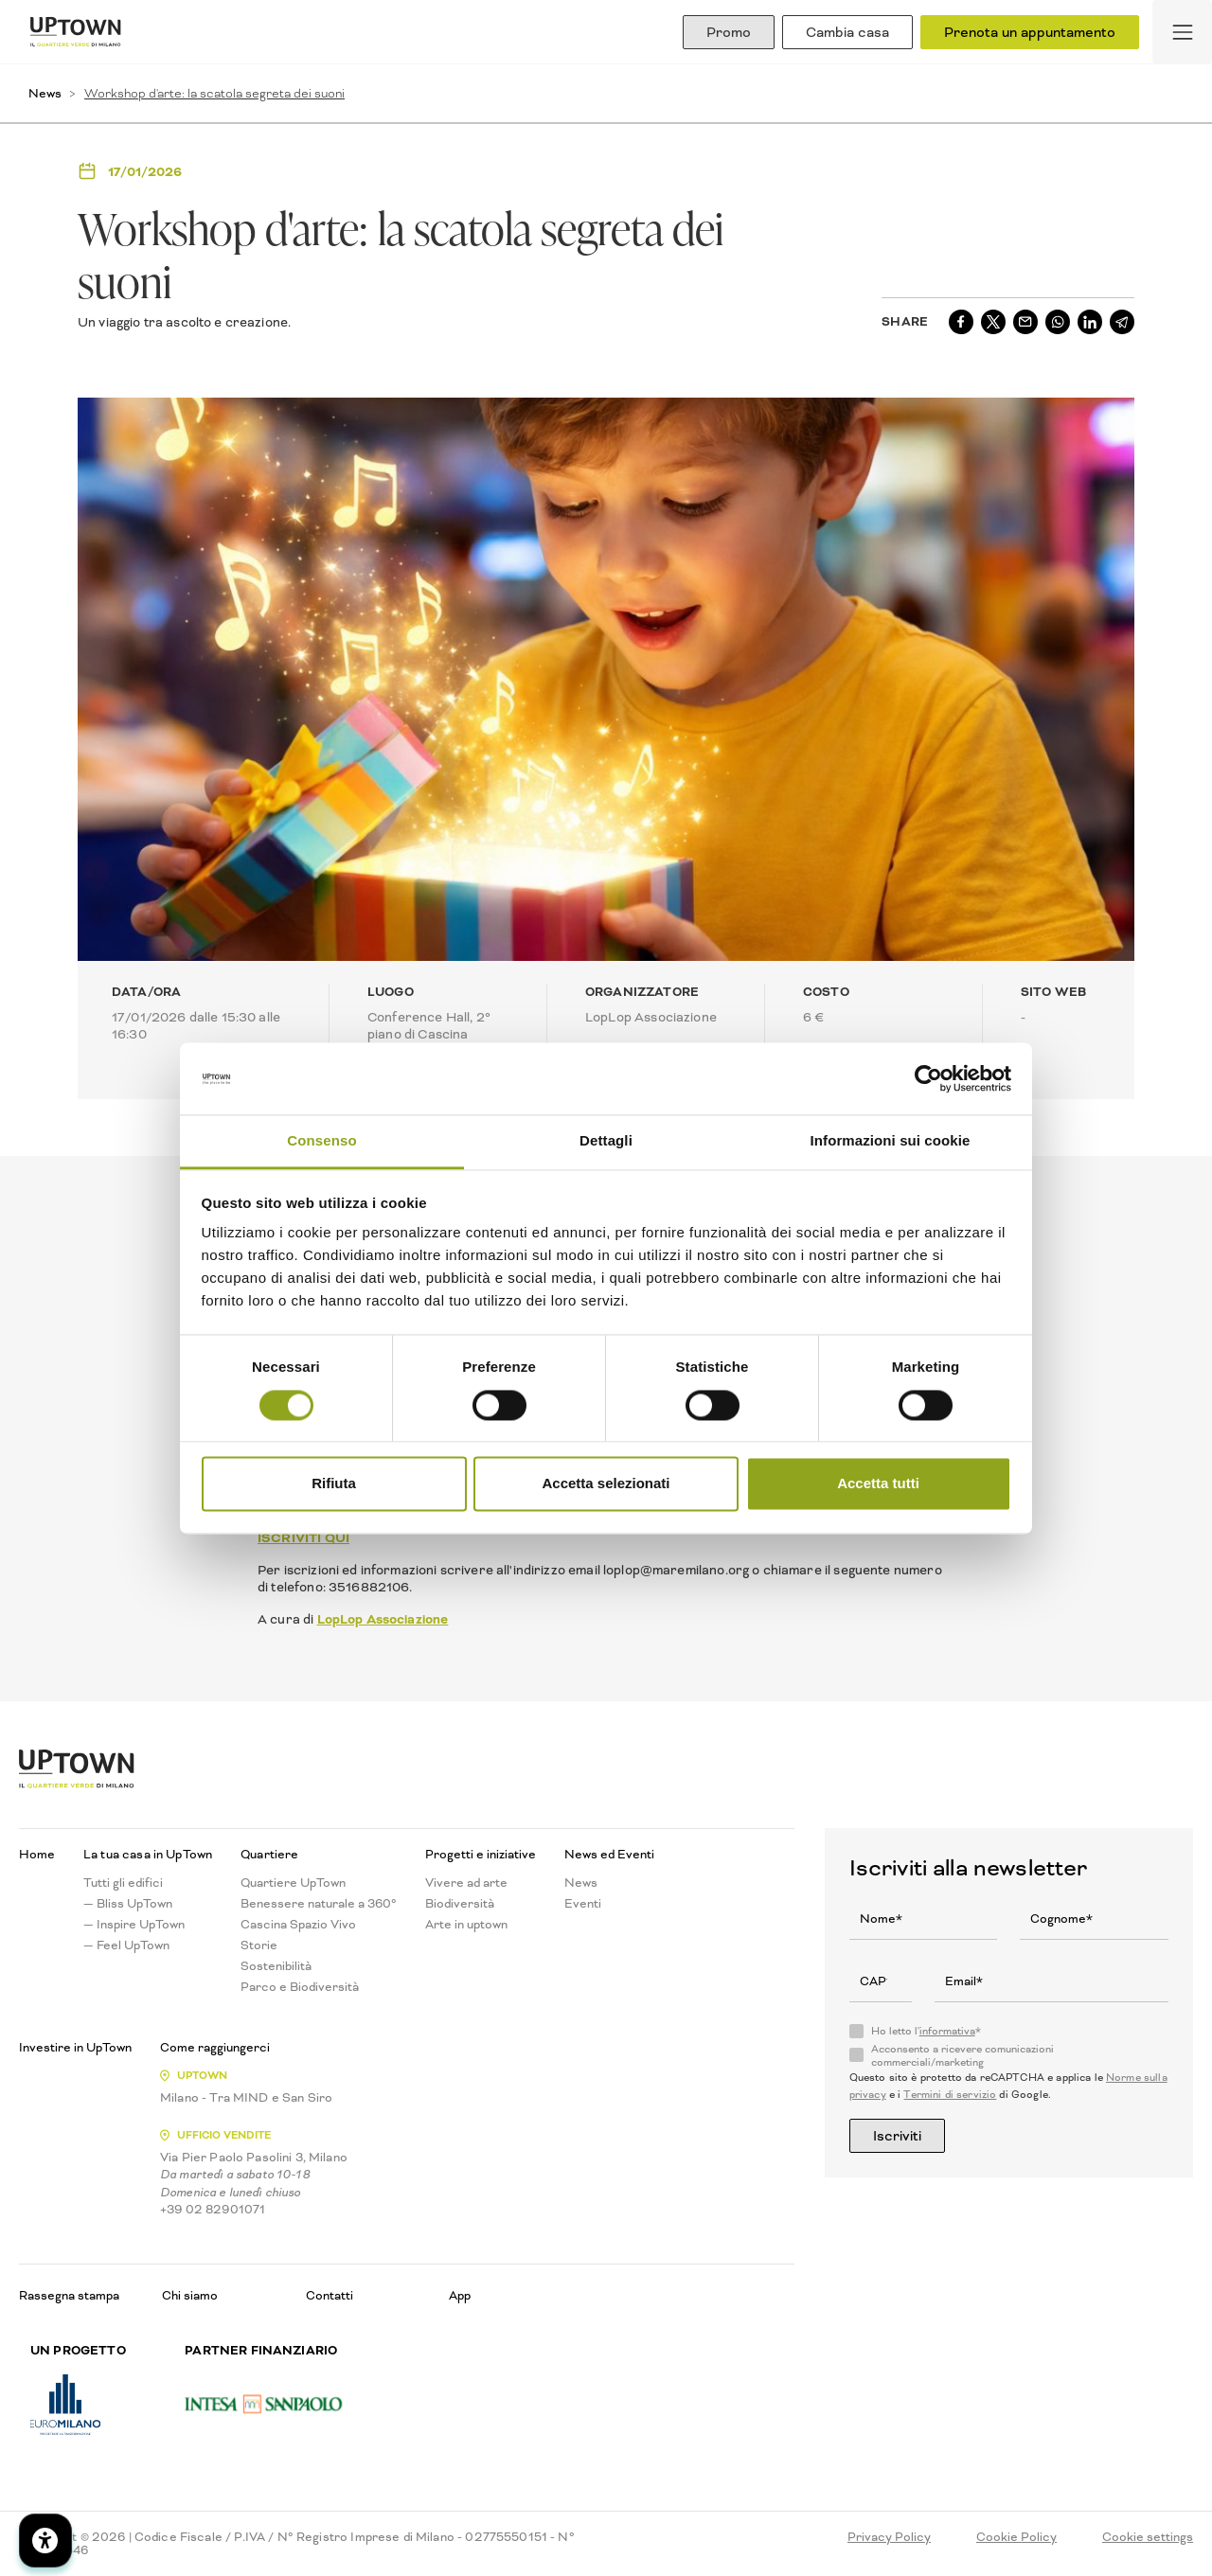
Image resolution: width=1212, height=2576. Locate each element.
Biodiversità (459, 1903)
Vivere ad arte (466, 1883)
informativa (947, 2031)
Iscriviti (897, 2135)
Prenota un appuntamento (1029, 32)
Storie (259, 1945)
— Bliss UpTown (127, 1903)
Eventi (582, 1903)
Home (37, 1854)
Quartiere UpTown (293, 1883)
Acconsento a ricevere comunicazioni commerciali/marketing (962, 2056)
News (45, 93)
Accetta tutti (878, 1484)
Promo (728, 32)
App (460, 2295)
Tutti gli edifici (123, 1883)
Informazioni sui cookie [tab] (891, 1141)
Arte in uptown (466, 1924)
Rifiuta (334, 1484)
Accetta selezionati (605, 1484)
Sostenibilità (276, 1966)
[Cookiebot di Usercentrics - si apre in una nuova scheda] (928, 1078)
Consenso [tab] (321, 1141)
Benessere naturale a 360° (319, 1903)
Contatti (329, 2295)
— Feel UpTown (126, 1945)
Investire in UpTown (75, 2047)
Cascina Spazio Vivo (298, 1924)
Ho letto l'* (926, 2031)
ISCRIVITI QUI (303, 1537)
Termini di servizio (949, 2094)
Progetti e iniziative (480, 1854)
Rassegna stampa (69, 2295)
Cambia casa (847, 32)
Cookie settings (1147, 2537)
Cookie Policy (1016, 2537)
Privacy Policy (889, 2537)
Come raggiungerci (215, 2047)
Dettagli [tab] (606, 1141)
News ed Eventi (609, 1854)
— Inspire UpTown (134, 1924)
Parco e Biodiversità (300, 1987)
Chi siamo (190, 2295)
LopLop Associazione (383, 1618)
